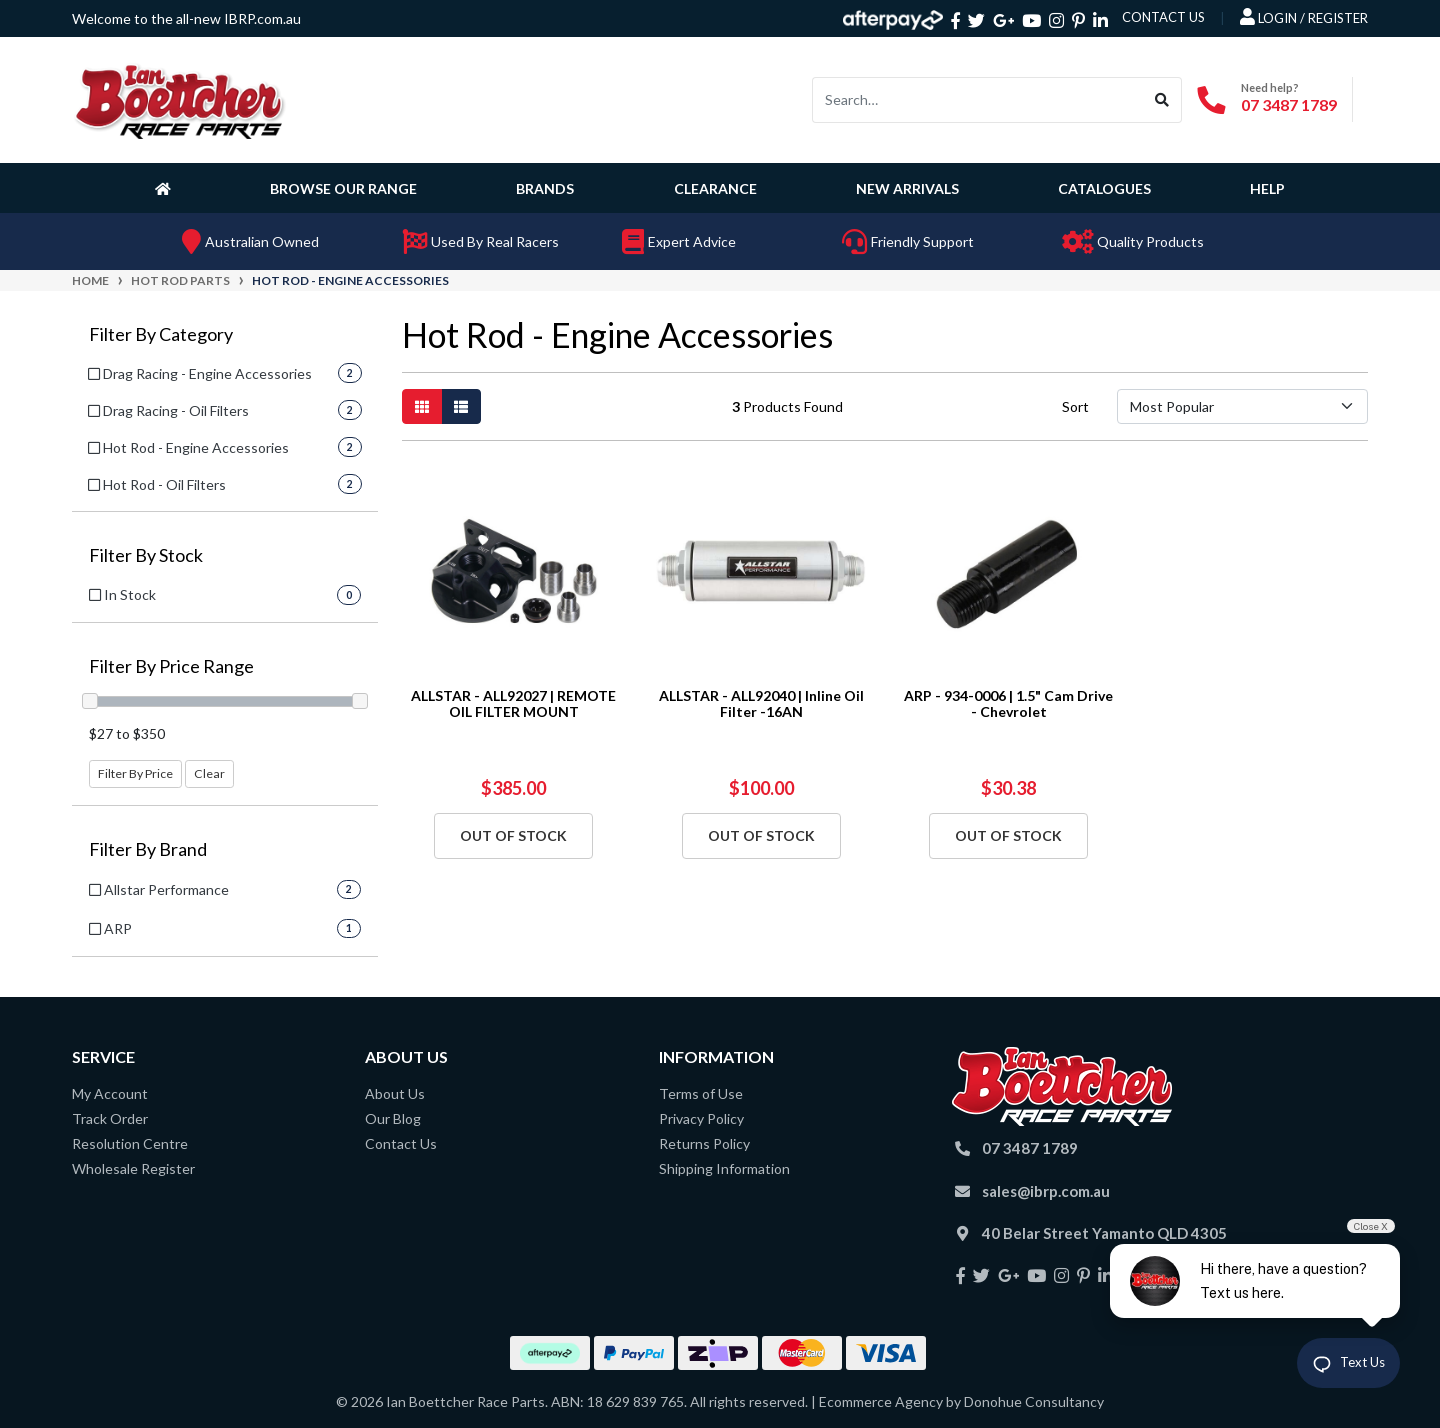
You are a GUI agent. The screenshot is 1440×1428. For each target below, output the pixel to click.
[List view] (461, 406)
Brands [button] (545, 188)
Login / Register (1304, 17)
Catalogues (1104, 188)
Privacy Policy (701, 1118)
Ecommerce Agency (881, 1401)
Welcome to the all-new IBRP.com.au (186, 18)
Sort (1075, 406)
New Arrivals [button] (907, 188)
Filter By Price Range (171, 666)
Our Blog (393, 1118)
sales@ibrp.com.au (1046, 1191)
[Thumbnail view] (422, 406)
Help (1267, 188)
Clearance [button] (715, 188)
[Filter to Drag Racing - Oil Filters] (225, 410)
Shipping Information (724, 1168)
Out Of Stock (513, 835)
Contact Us (401, 1143)
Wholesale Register (133, 1168)
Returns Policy (704, 1143)
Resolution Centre (130, 1143)
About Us (395, 1093)
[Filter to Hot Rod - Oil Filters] (225, 484)
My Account (110, 1093)
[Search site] (1162, 100)
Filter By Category (161, 334)
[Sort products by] (1242, 406)
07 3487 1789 (1289, 104)
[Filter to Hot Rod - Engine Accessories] (225, 447)
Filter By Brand (148, 849)
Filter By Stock (146, 555)
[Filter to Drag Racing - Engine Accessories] (225, 373)
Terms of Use (701, 1093)
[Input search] (978, 100)
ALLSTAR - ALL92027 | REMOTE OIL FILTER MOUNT (513, 704)
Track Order (110, 1118)
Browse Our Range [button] (343, 188)
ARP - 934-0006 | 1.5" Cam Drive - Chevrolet (1008, 704)
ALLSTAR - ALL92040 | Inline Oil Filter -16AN (761, 704)
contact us (1163, 17)
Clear (209, 773)
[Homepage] (167, 188)
